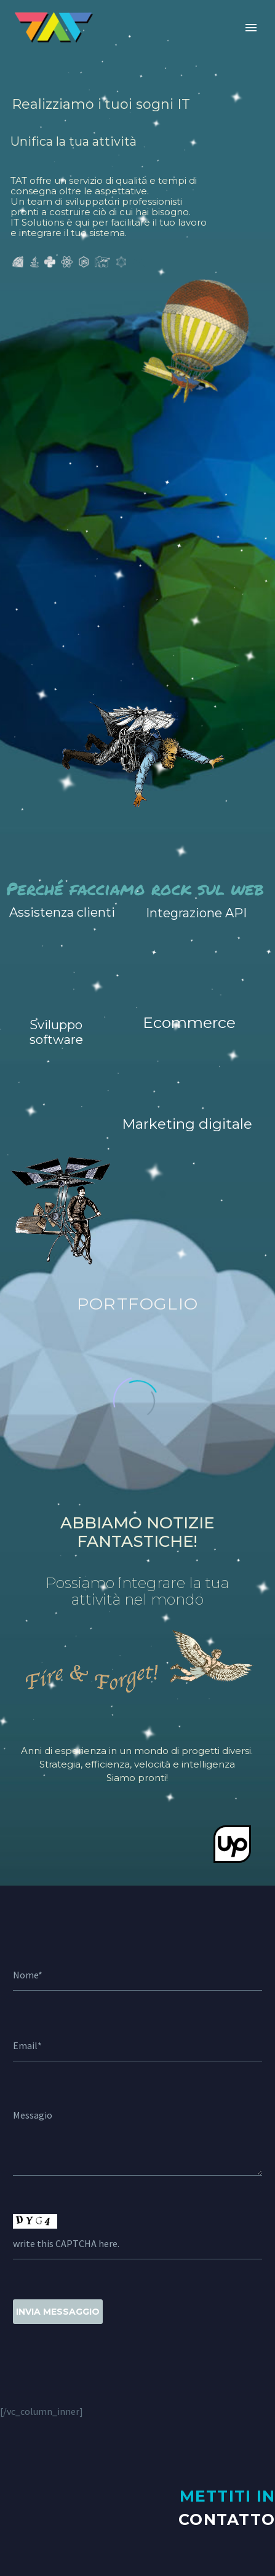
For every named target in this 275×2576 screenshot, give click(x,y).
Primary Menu (251, 27)
